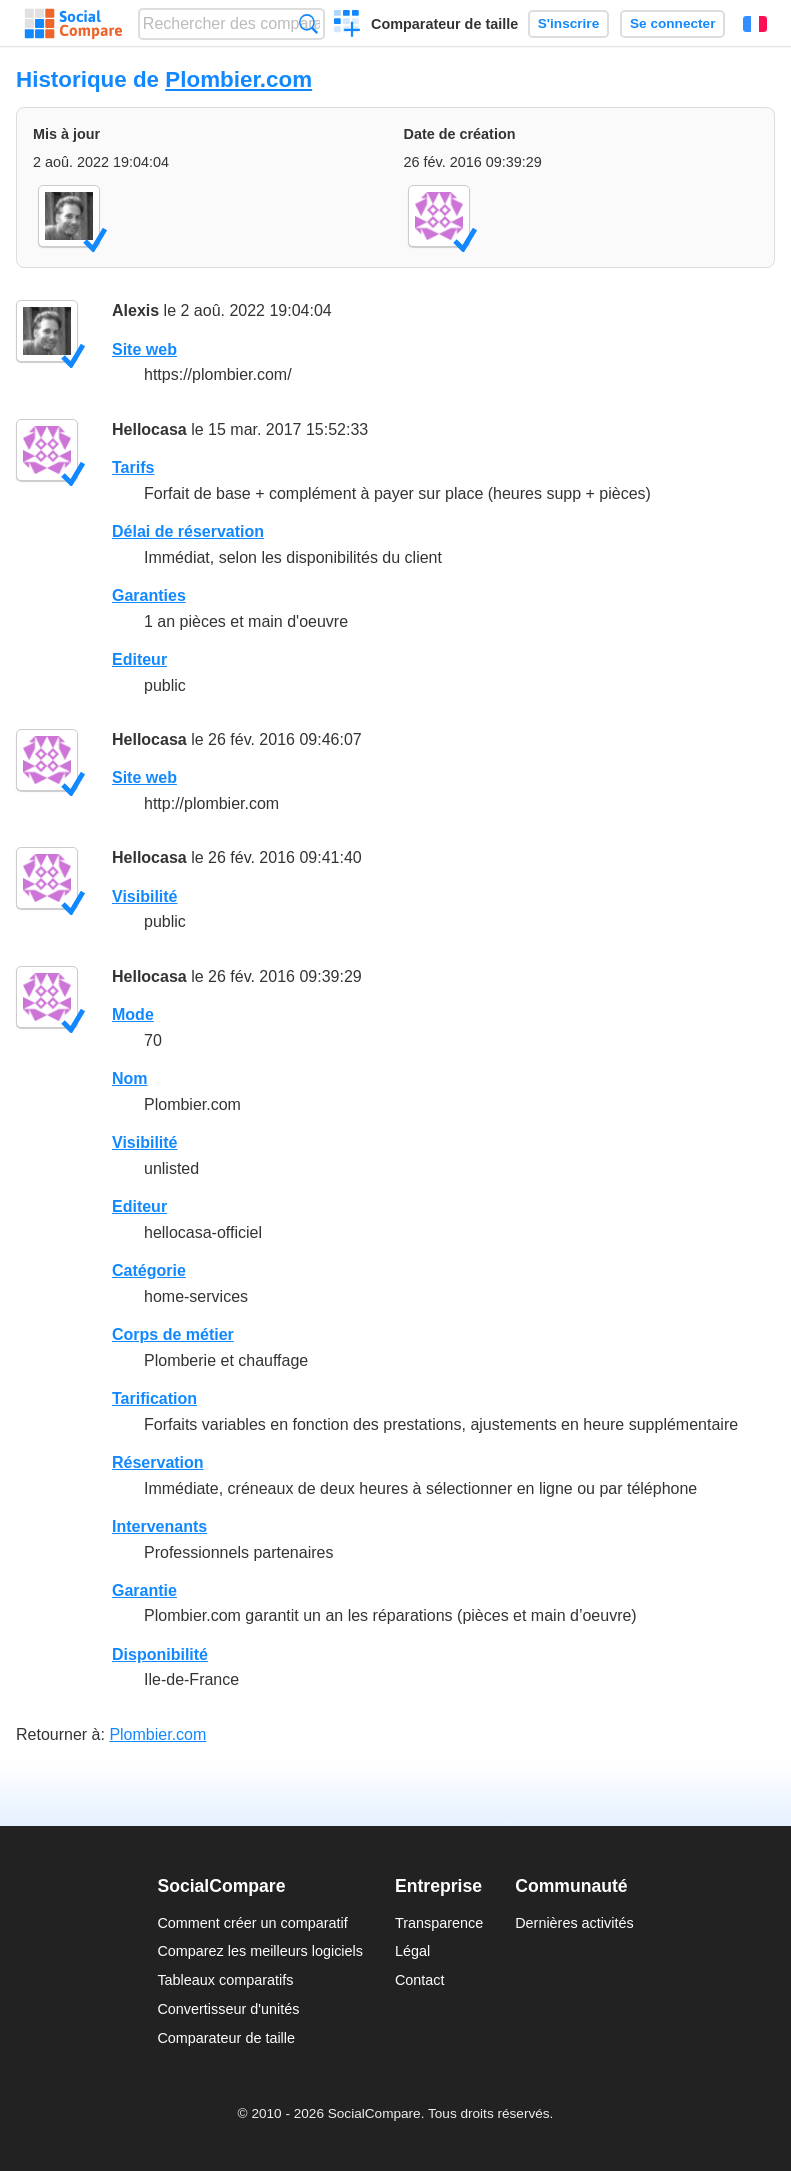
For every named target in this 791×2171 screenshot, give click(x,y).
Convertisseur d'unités (228, 2009)
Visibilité (145, 896)
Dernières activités (574, 1923)
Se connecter (672, 23)
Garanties (149, 595)
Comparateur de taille (444, 24)
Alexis (135, 310)
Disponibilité (160, 1654)
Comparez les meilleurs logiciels (260, 1951)
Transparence (439, 1923)
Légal (412, 1951)
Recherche (308, 23)
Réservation (158, 1462)
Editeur (139, 659)
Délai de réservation (188, 531)
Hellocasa (149, 429)
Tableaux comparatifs (225, 1980)
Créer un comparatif (347, 26)
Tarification (154, 1398)
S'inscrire (568, 23)
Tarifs (133, 467)
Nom (130, 1078)
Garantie (144, 1590)
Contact (420, 1980)
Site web (144, 349)
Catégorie (149, 1270)
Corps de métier (173, 1334)
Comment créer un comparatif (252, 1923)
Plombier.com (238, 79)
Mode (133, 1014)
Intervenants (159, 1526)
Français (755, 24)
